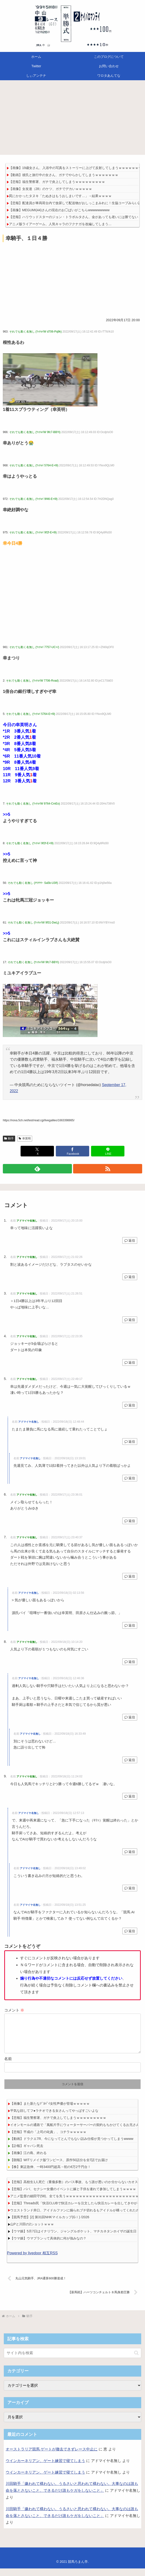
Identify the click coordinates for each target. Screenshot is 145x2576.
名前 (8, 2066)
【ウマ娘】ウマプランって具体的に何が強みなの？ (48, 2246)
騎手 (9, 1138)
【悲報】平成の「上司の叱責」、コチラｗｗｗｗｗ (48, 2139)
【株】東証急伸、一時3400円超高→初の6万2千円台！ (50, 2174)
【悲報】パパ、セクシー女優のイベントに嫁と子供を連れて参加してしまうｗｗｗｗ (73, 2196)
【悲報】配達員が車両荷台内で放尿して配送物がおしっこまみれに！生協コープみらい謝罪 (77, 203)
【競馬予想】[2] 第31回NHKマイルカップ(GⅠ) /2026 (49, 2224)
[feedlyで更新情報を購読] (37, 1168)
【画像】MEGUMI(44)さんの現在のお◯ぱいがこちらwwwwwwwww (59, 210)
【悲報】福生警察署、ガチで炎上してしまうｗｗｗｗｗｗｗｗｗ (57, 182)
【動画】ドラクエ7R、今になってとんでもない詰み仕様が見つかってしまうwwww (71, 2146)
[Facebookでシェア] (72, 1151)
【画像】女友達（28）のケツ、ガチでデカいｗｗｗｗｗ (50, 189)
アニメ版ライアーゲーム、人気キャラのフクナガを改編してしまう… (60, 224)
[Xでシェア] (37, 1151)
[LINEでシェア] (107, 1151)
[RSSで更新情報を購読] (107, 1168)
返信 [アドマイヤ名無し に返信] (129, 1240)
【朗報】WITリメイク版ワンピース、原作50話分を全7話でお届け (59, 2167)
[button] (136, 2360)
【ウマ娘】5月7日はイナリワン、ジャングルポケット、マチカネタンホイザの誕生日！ (75, 2239)
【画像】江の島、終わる (28, 2160)
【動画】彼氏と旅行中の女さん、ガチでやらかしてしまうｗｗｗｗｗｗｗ (63, 175)
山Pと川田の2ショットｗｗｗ (32, 2232)
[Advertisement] (72, 119)
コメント (14, 2010)
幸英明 (25, 1138)
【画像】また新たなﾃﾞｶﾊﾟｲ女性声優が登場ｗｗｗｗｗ (50, 2111)
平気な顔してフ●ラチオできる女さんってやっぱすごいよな (54, 2118)
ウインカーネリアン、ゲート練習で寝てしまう (45, 2468)
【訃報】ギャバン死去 (26, 2153)
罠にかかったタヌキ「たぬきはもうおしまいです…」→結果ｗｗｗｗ (60, 196)
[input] (72, 2360)
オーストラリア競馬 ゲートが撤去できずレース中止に (51, 2457)
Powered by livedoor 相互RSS (32, 2261)
